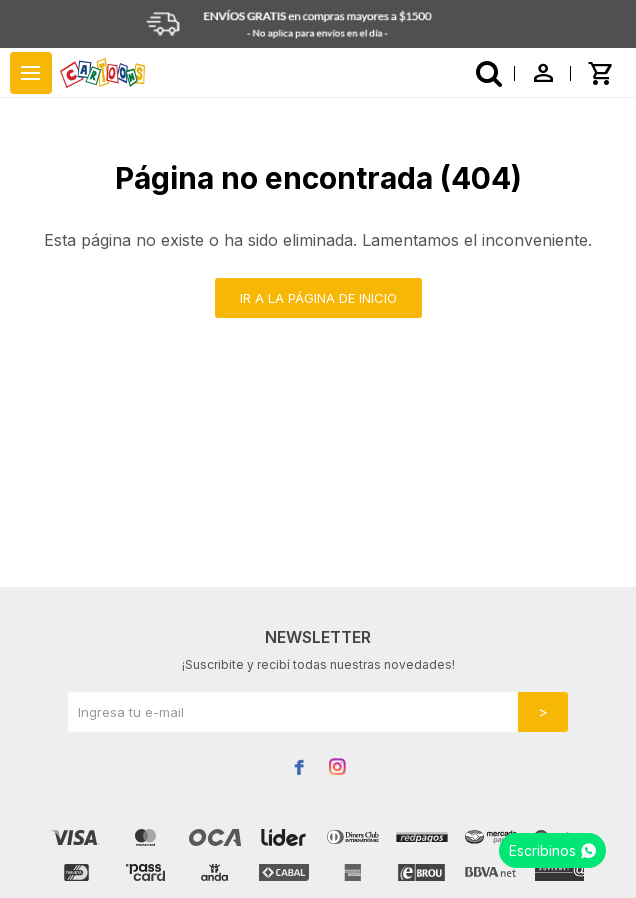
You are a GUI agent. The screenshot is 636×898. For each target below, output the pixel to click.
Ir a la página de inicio (318, 298)
